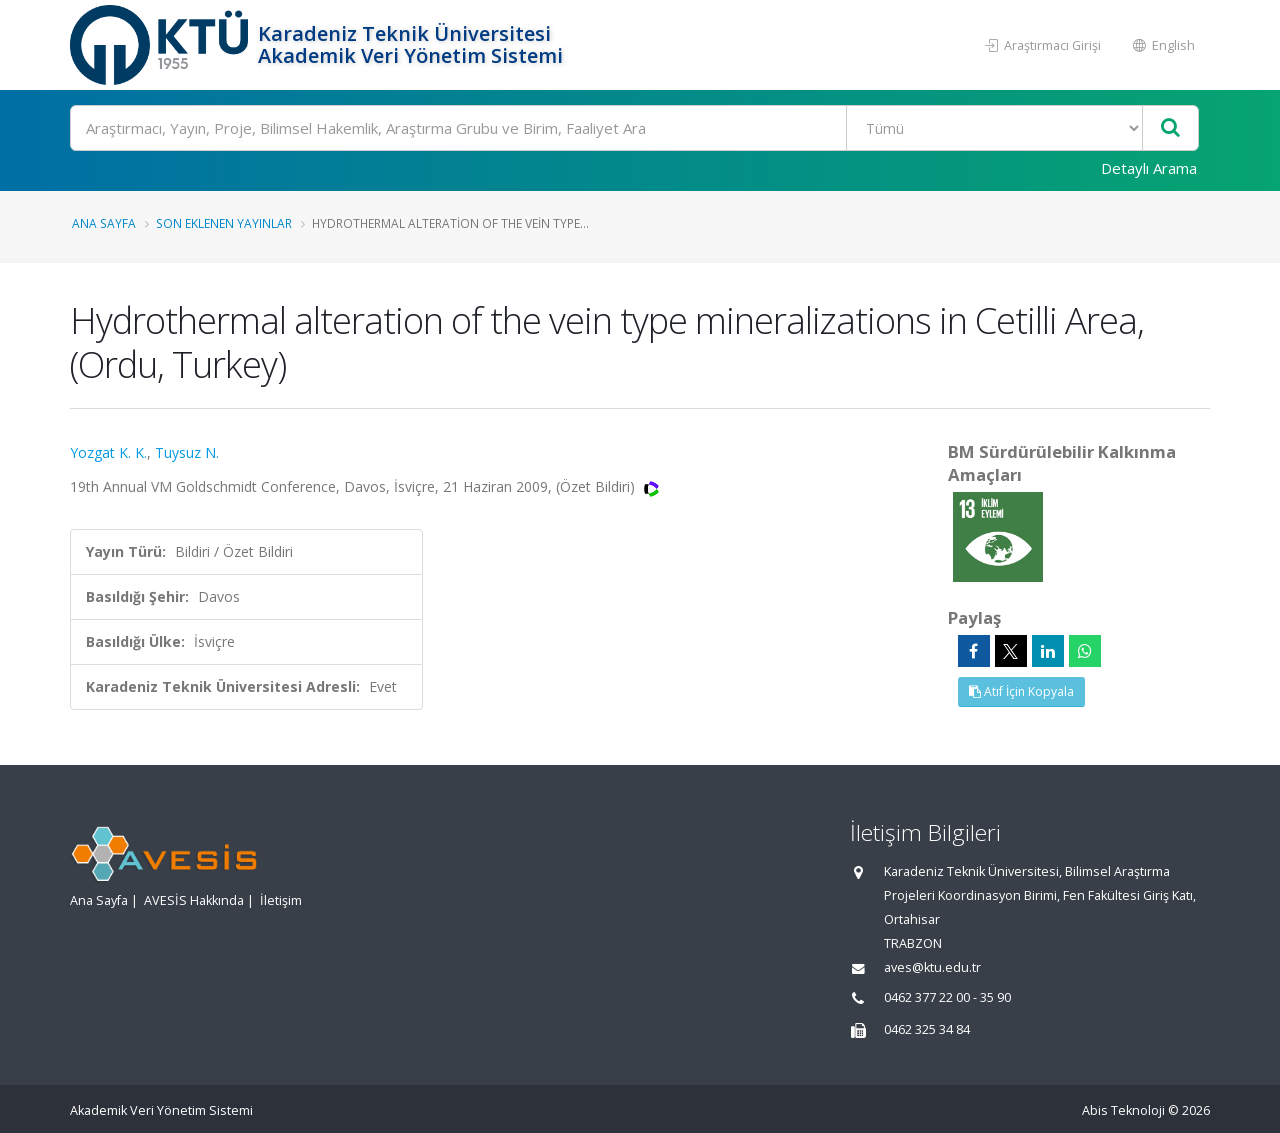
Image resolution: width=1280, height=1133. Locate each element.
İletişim (281, 900)
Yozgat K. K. (108, 452)
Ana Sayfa (104, 223)
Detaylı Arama (1149, 168)
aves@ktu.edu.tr (932, 967)
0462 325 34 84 (927, 1029)
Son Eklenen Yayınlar (224, 223)
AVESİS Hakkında (194, 900)
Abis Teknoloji (1123, 1110)
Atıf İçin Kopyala (1021, 691)
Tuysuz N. (187, 452)
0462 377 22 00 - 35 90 (947, 997)
